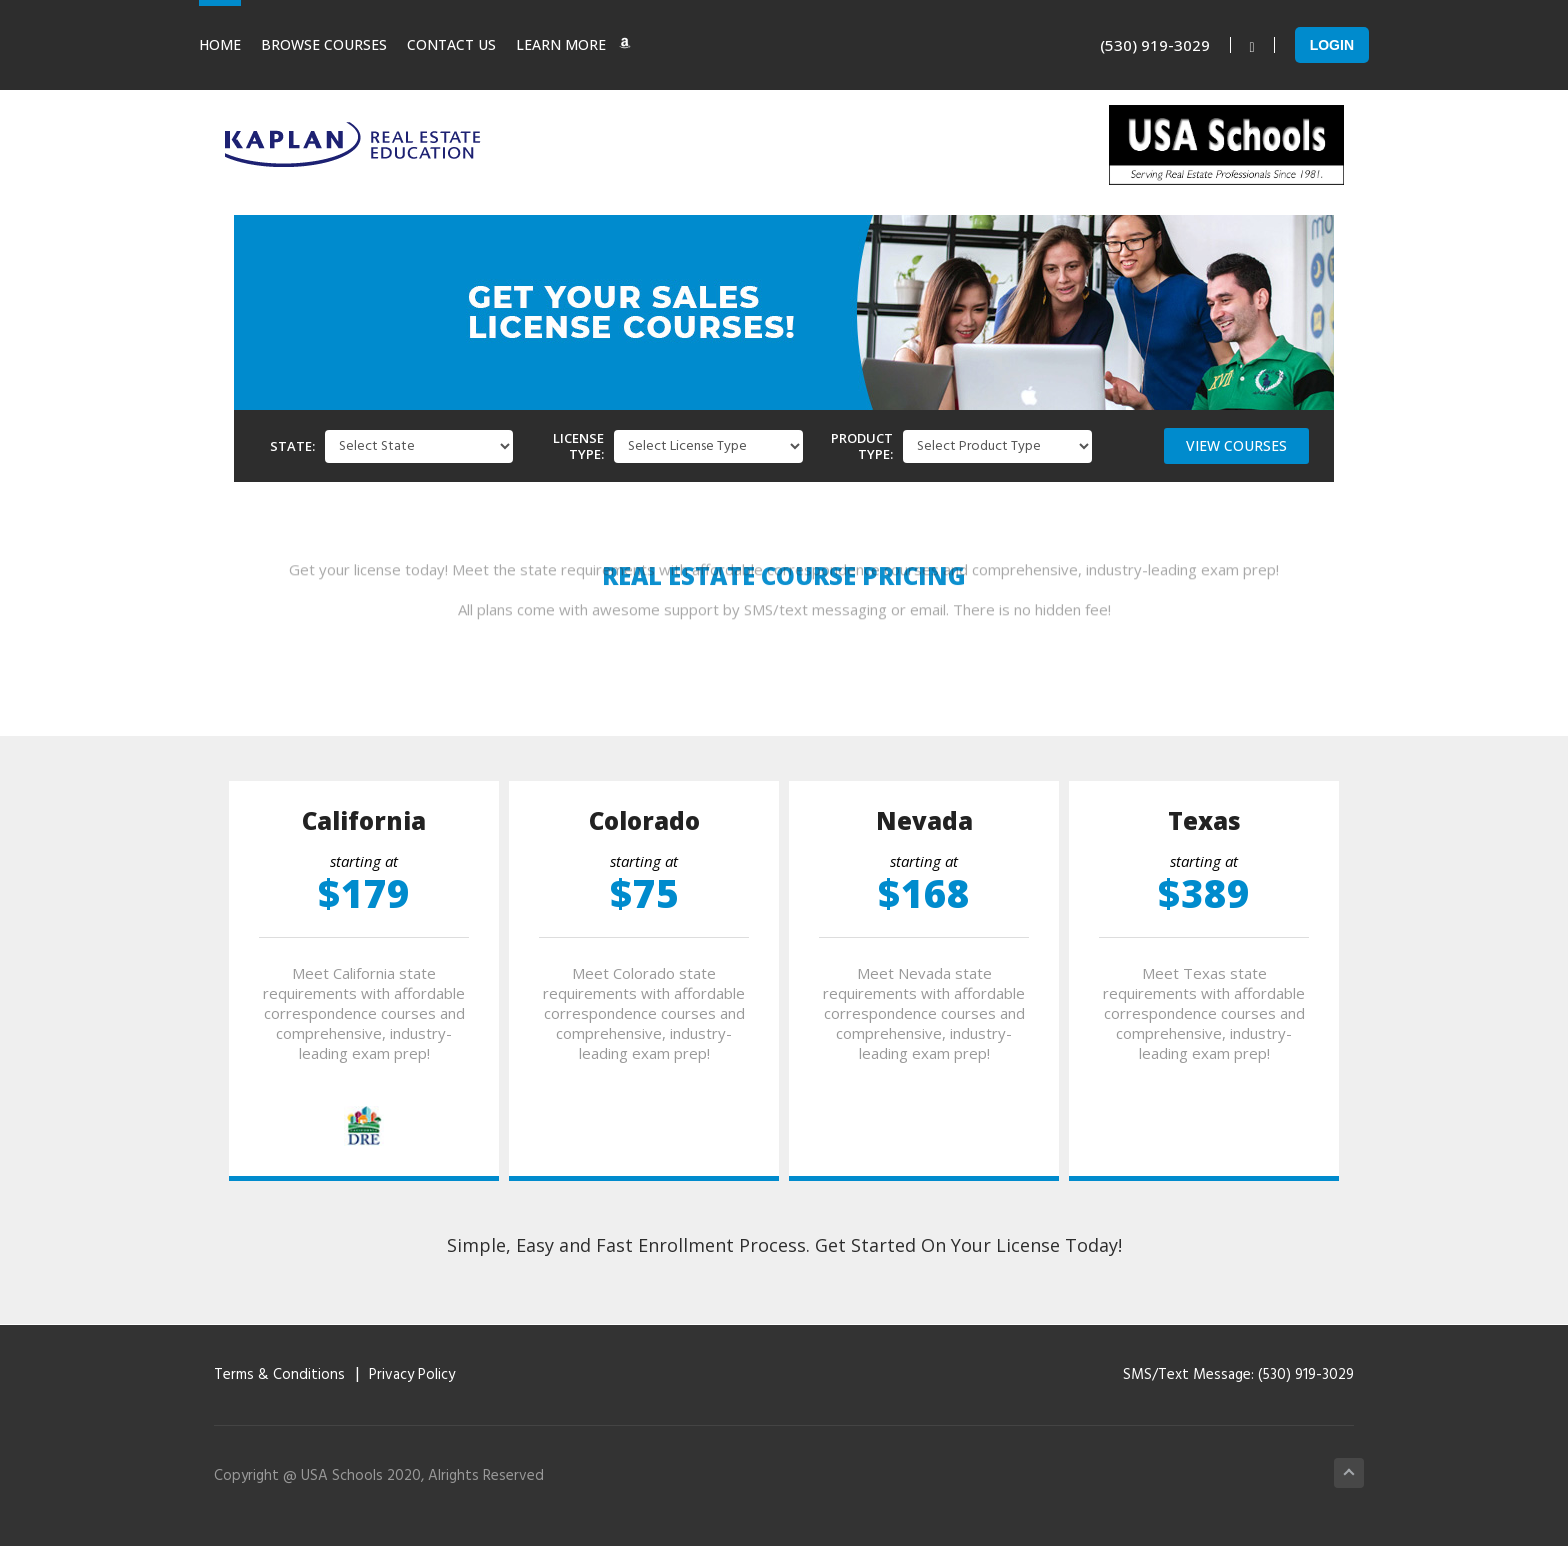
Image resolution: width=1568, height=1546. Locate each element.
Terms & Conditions (279, 1375)
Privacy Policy (412, 1375)
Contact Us (451, 44)
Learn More (573, 44)
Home (220, 44)
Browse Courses (324, 44)
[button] (1236, 446)
